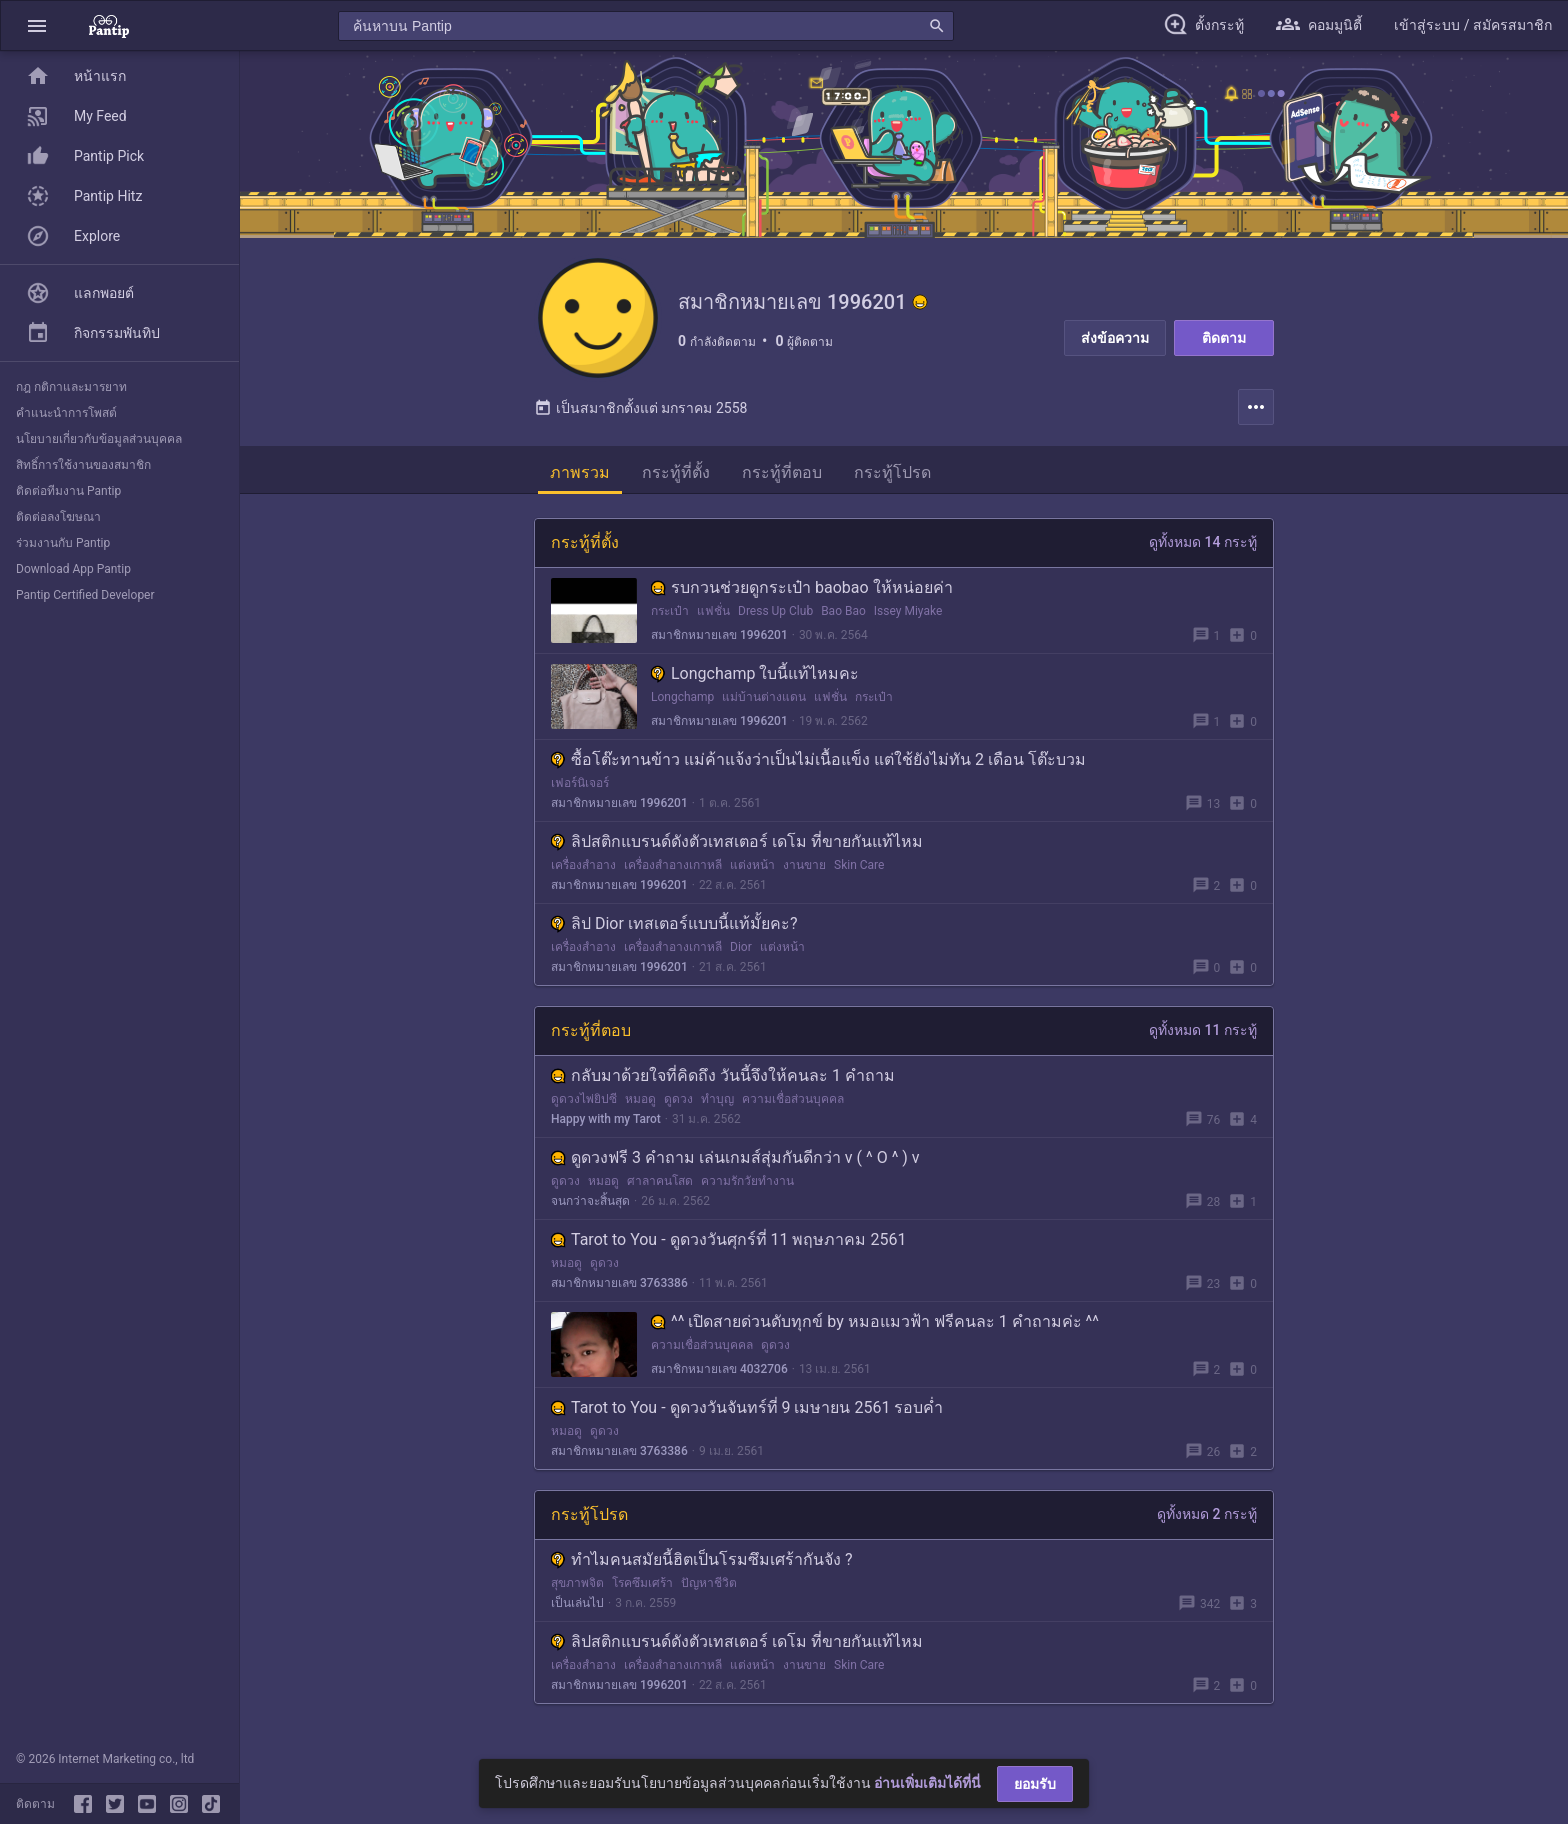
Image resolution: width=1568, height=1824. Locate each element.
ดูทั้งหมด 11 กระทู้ (1203, 1030)
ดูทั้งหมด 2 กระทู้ (1207, 1514)
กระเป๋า (670, 611)
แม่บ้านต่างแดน (764, 697)
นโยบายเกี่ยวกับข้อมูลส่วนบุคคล (99, 439)
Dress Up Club (775, 611)
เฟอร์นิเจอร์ (580, 783)
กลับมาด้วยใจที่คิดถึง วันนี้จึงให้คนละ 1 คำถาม (723, 1075)
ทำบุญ (717, 1099)
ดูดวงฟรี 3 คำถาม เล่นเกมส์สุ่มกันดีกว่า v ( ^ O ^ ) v (735, 1157)
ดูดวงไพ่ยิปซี (584, 1099)
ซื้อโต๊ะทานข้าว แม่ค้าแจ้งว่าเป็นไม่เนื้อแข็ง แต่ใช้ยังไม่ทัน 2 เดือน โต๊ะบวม (818, 759)
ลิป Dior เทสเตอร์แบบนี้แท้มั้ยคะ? (674, 923)
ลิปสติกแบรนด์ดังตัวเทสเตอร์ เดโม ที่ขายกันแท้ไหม (737, 841)
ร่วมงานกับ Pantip (63, 543)
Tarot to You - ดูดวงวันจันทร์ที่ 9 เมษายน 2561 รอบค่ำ (747, 1407)
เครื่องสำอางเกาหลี (673, 865)
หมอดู (640, 1099)
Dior (741, 947)
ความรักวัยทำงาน (747, 1181)
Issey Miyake (908, 611)
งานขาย (804, 865)
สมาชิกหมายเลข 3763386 (619, 1283)
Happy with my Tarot (606, 1119)
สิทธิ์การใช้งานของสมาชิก (83, 465)
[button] (37, 25)
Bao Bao (843, 611)
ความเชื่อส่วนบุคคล (793, 1099)
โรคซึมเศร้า (642, 1583)
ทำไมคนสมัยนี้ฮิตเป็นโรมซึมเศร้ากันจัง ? (702, 1559)
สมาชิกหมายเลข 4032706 (719, 1369)
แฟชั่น (713, 611)
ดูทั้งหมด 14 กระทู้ (1203, 542)
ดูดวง (678, 1099)
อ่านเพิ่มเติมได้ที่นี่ (927, 1783)
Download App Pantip (73, 569)
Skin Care (859, 865)
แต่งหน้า (752, 865)
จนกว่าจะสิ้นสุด (590, 1201)
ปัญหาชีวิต (709, 1583)
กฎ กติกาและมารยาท (71, 387)
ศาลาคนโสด (660, 1181)
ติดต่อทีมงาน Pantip (68, 491)
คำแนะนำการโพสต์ (66, 413)
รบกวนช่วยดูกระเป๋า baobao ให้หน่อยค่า (802, 587)
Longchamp (682, 697)
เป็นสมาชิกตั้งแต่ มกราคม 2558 (640, 408)
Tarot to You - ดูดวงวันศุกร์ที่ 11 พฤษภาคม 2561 (728, 1239)
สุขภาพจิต (577, 1583)
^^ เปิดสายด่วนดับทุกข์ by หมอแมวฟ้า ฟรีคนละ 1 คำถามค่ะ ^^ (875, 1321)
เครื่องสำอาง (583, 865)
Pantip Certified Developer (85, 595)
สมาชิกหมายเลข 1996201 (719, 635)
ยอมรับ (1035, 1784)
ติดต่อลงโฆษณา (58, 517)
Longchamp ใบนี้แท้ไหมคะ (755, 673)
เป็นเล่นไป (577, 1603)
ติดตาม (1224, 338)
